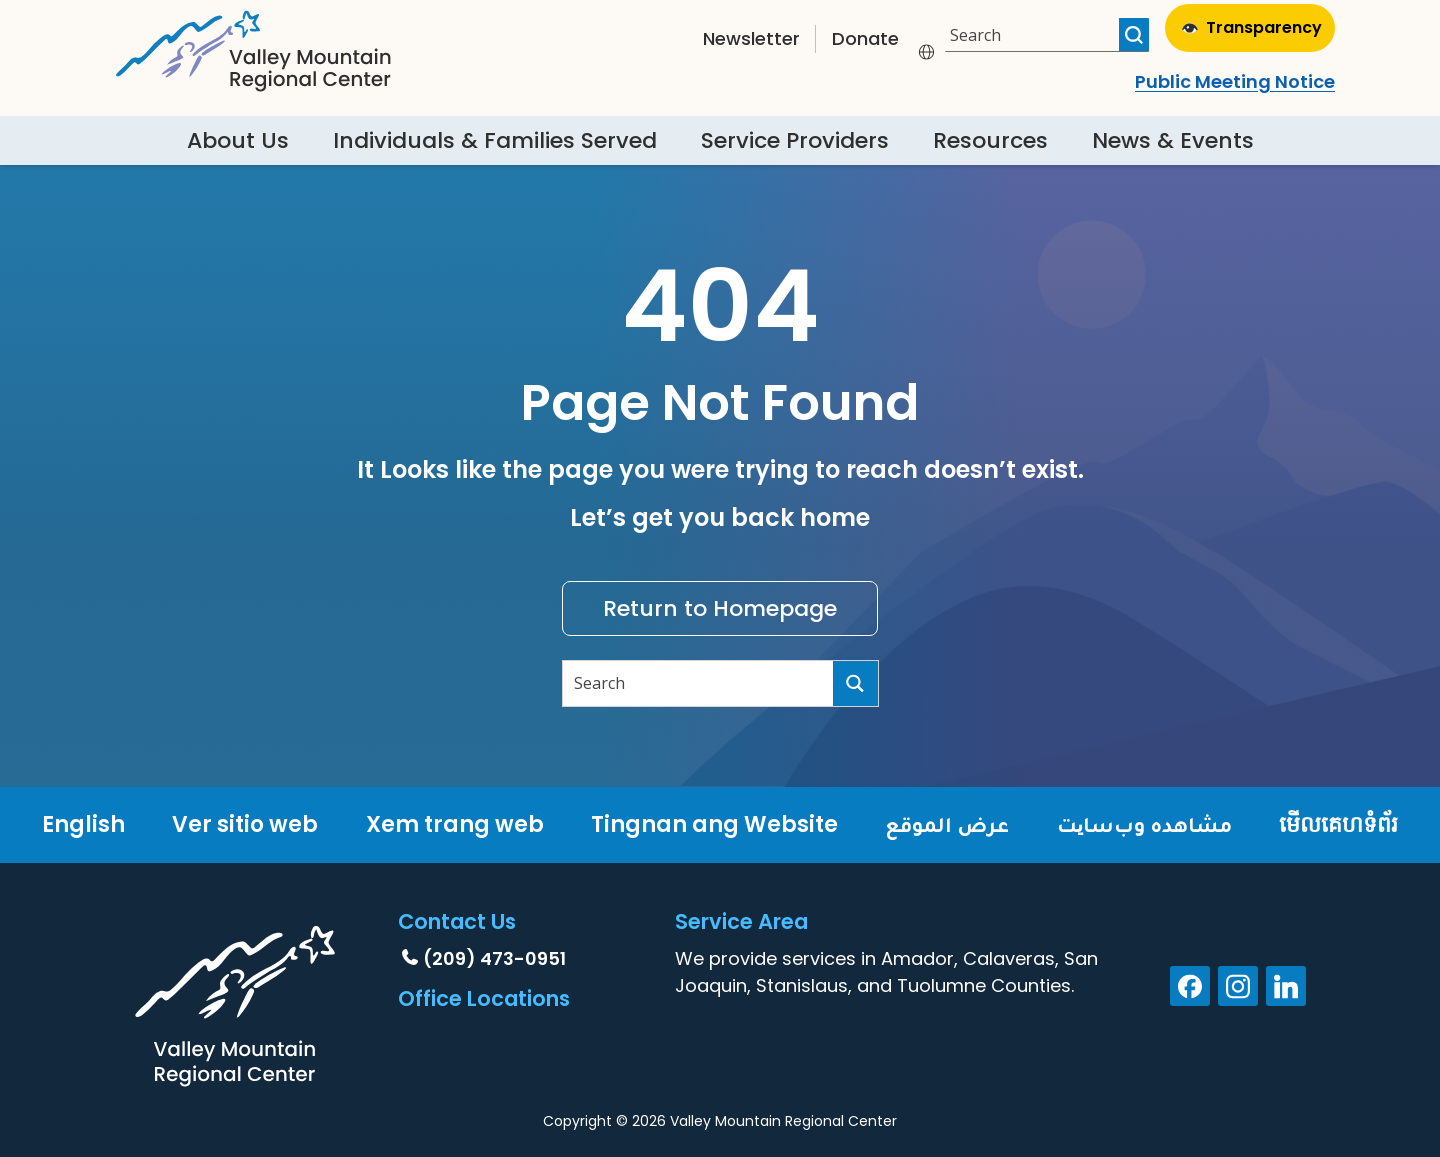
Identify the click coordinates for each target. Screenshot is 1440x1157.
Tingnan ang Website (714, 824)
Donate (865, 38)
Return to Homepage (720, 608)
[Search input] (1034, 34)
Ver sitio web (245, 824)
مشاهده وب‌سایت (1144, 824)
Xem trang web (455, 824)
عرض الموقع (947, 824)
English (83, 824)
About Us (238, 140)
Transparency (1252, 27)
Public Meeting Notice (1235, 81)
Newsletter (751, 38)
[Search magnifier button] (1134, 34)
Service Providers (795, 140)
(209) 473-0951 (494, 958)
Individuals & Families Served (495, 140)
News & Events (1173, 140)
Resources (990, 140)
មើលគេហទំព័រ (1338, 824)
